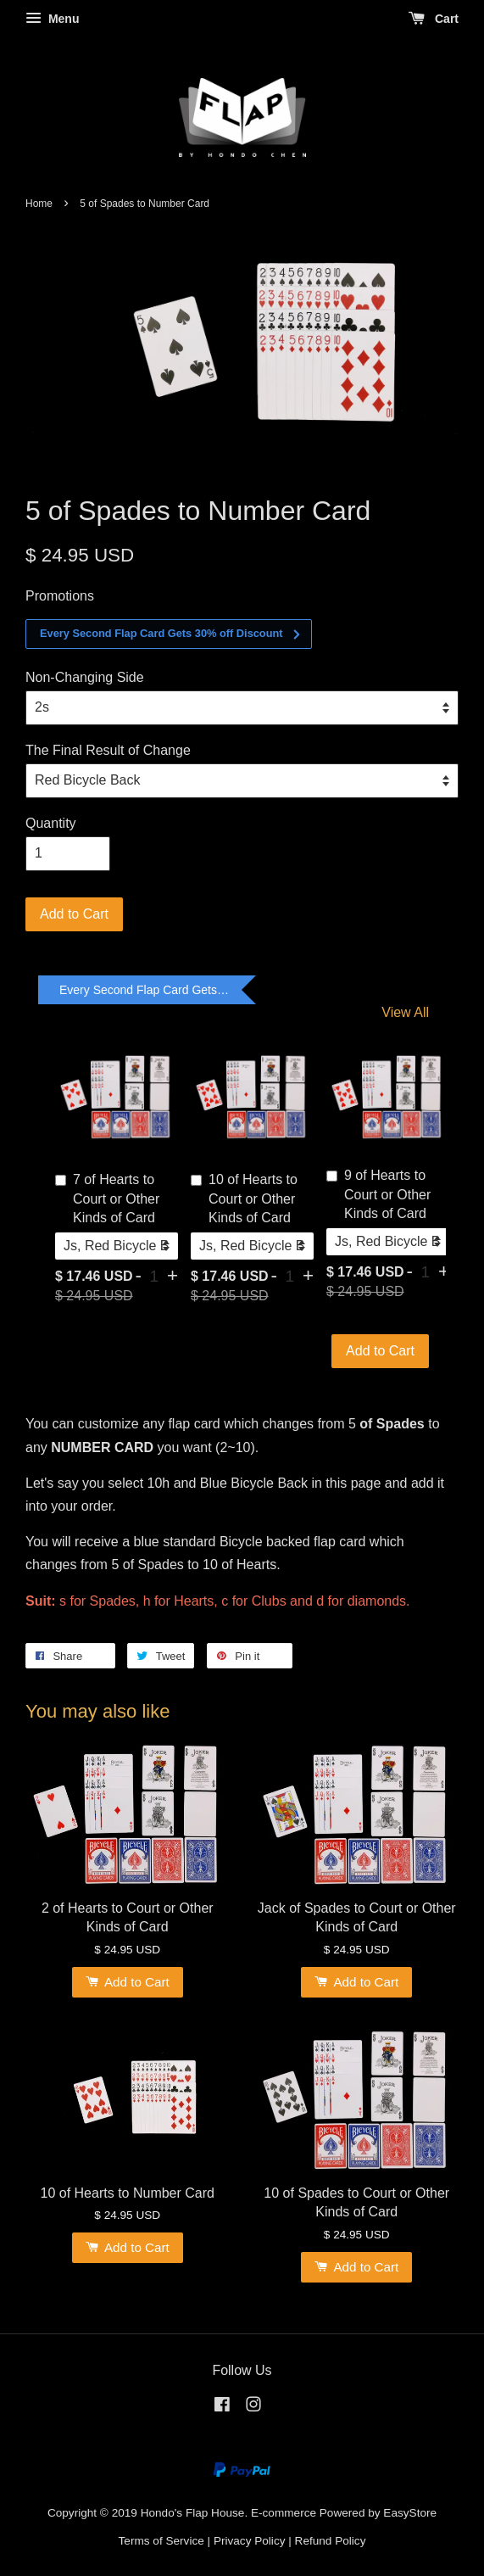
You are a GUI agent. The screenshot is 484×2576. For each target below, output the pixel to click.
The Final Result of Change (108, 750)
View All (405, 1012)
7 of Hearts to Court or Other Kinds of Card (107, 1198)
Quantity (50, 823)
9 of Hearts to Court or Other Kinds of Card (378, 1194)
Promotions (59, 596)
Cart (434, 18)
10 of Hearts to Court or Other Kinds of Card (244, 1198)
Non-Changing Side (84, 677)
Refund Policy (330, 2540)
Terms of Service (161, 2540)
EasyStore (410, 2512)
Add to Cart (380, 1351)
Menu (52, 18)
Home (39, 204)
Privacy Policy (250, 2540)
